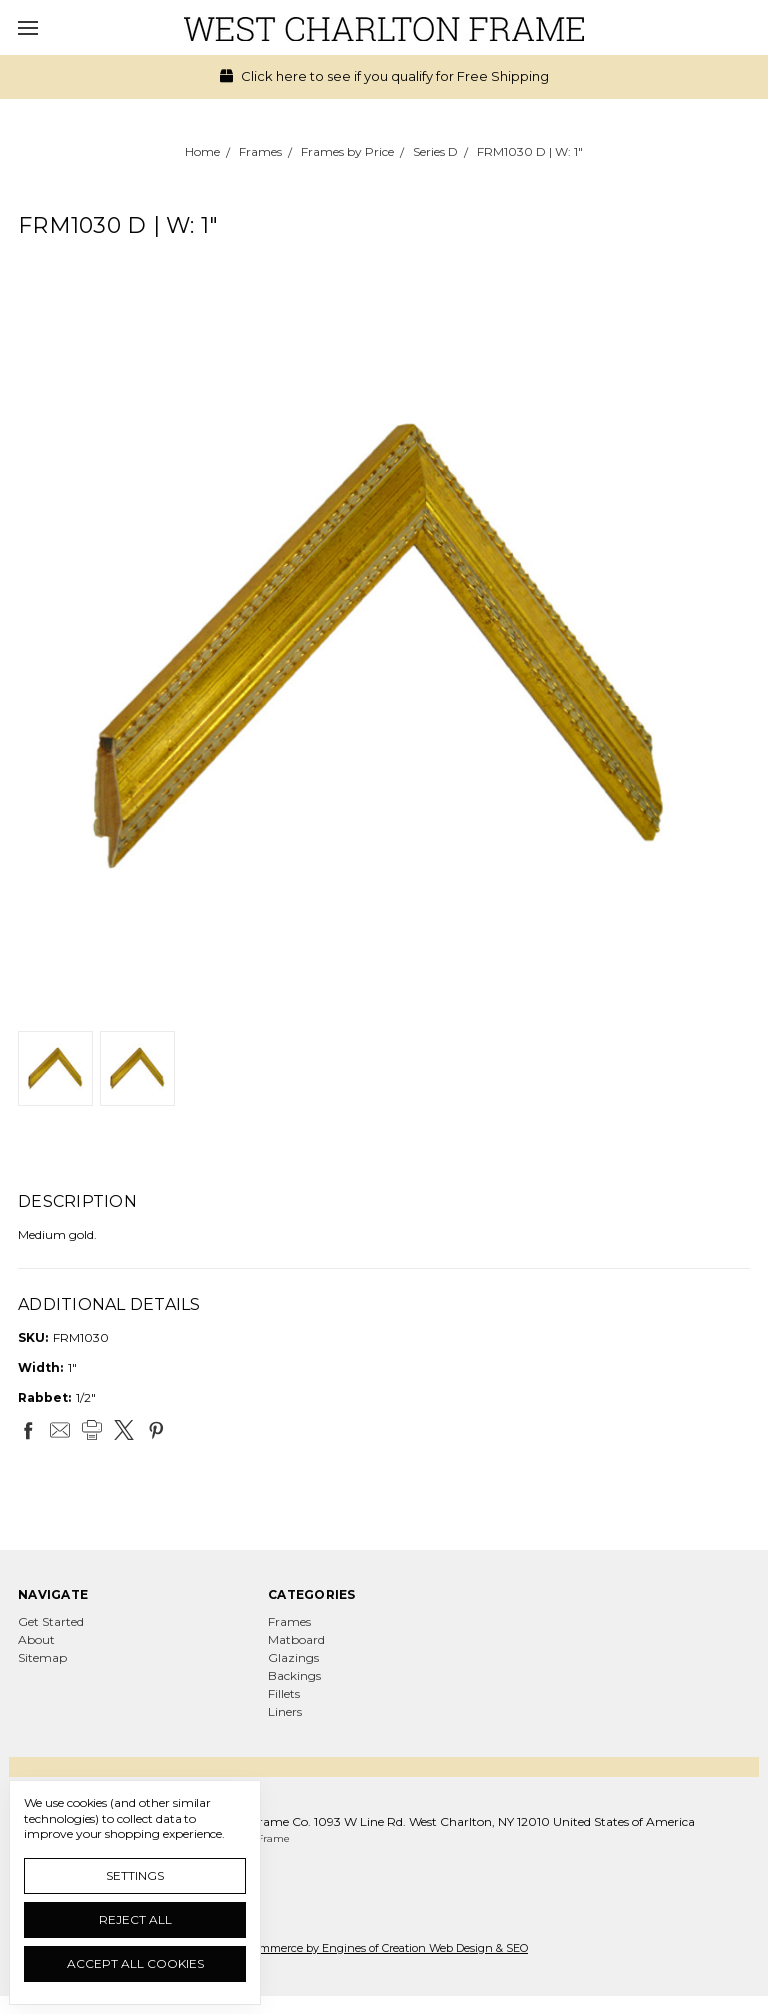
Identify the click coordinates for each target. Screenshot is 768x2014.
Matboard (296, 1639)
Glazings (293, 1657)
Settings (135, 1875)
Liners (285, 1711)
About (36, 1639)
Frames (289, 1621)
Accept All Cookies (135, 1963)
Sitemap (42, 1657)
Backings (294, 1675)
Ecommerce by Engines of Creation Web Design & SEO (384, 1948)
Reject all (135, 1919)
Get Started (51, 1621)
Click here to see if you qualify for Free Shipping (384, 76)
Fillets (284, 1693)
